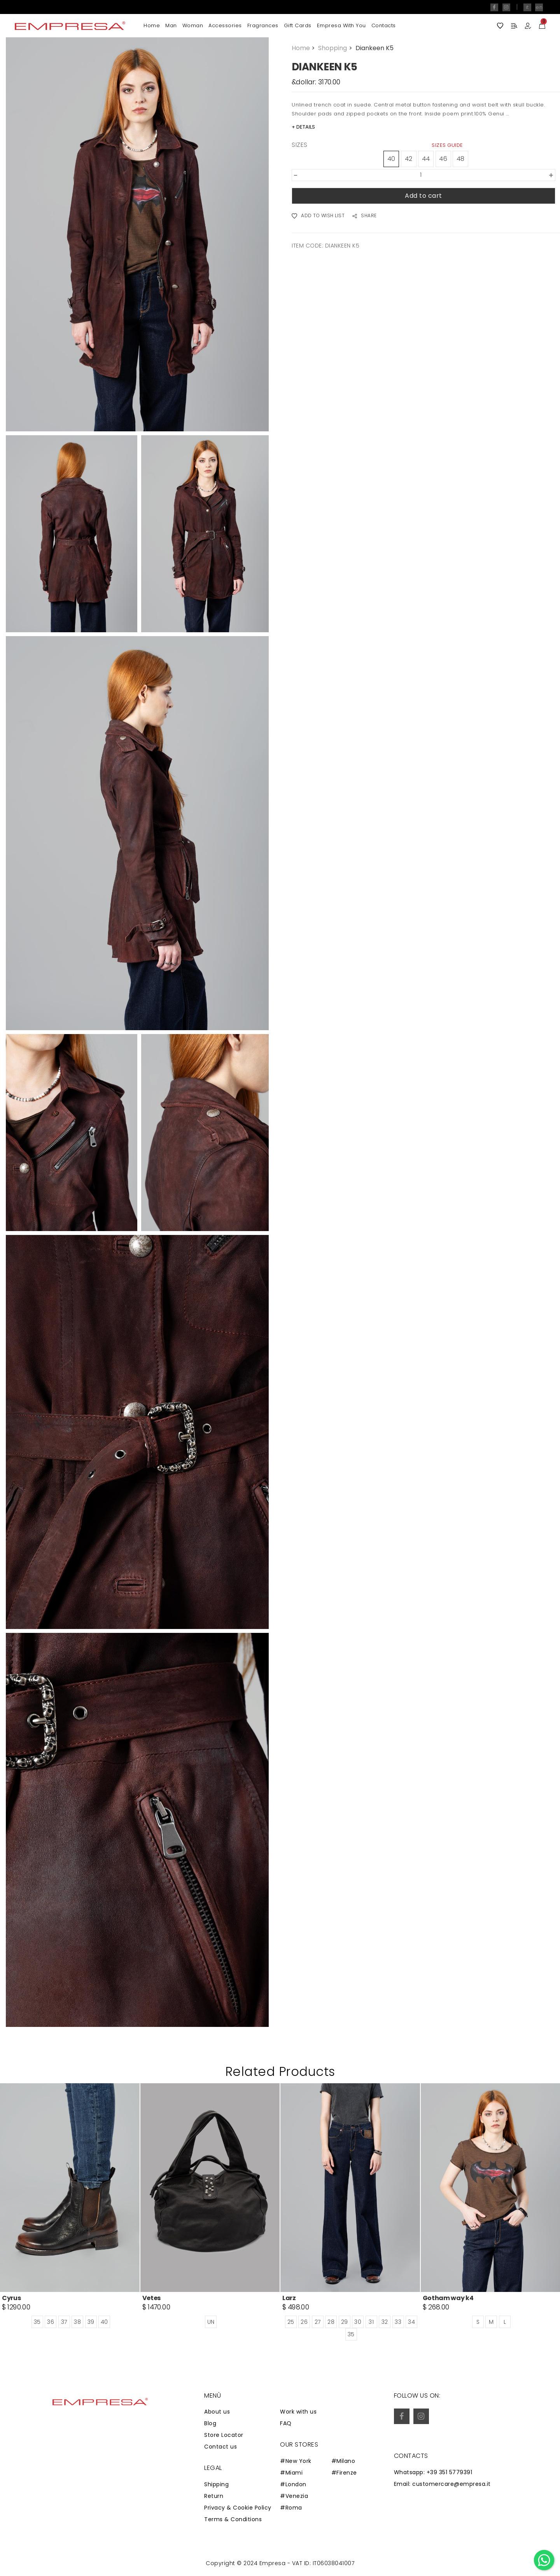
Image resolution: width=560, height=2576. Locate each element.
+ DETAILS (303, 127)
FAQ (286, 2423)
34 (411, 2322)
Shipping (216, 2484)
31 (371, 2322)
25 (290, 2322)
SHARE (364, 216)
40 (391, 158)
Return (213, 2496)
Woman (192, 25)
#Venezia (294, 2496)
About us (217, 2412)
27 (318, 2322)
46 (443, 158)
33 (398, 2322)
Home (152, 25)
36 (50, 2322)
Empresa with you (341, 25)
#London (293, 2484)
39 (91, 2322)
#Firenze (344, 2473)
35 (37, 2322)
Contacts (383, 25)
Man (171, 25)
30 (357, 2322)
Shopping (336, 48)
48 (461, 158)
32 (385, 2322)
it (527, 7)
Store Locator (223, 2435)
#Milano (343, 2461)
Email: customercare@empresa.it (442, 2484)
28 (330, 2322)
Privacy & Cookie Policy (237, 2507)
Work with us (298, 2412)
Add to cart (423, 195)
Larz (289, 2297)
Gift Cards (298, 25)
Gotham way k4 (448, 2297)
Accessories (225, 25)
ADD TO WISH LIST (318, 216)
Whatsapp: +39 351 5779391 (433, 2472)
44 (426, 158)
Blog (210, 2423)
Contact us (220, 2446)
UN (211, 2322)
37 (64, 2322)
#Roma (291, 2507)
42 (409, 158)
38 (77, 2322)
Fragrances (262, 25)
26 (304, 2322)
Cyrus (11, 2297)
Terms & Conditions (233, 2519)
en (539, 7)
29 (344, 2322)
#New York (296, 2461)
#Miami (291, 2473)
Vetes (151, 2297)
